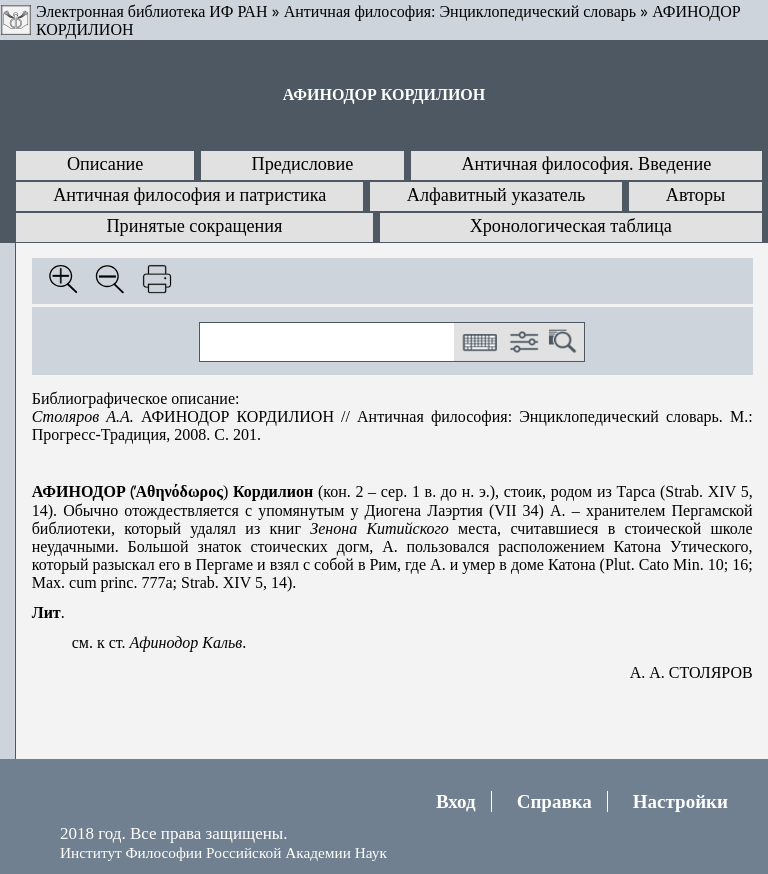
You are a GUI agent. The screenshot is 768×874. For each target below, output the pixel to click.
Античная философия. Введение (586, 164)
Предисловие (303, 164)
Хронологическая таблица (571, 226)
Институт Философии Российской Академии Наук (223, 852)
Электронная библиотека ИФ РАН (151, 11)
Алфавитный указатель (496, 195)
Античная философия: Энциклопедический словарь (460, 11)
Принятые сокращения (194, 226)
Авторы (695, 195)
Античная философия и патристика (189, 195)
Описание (105, 164)
